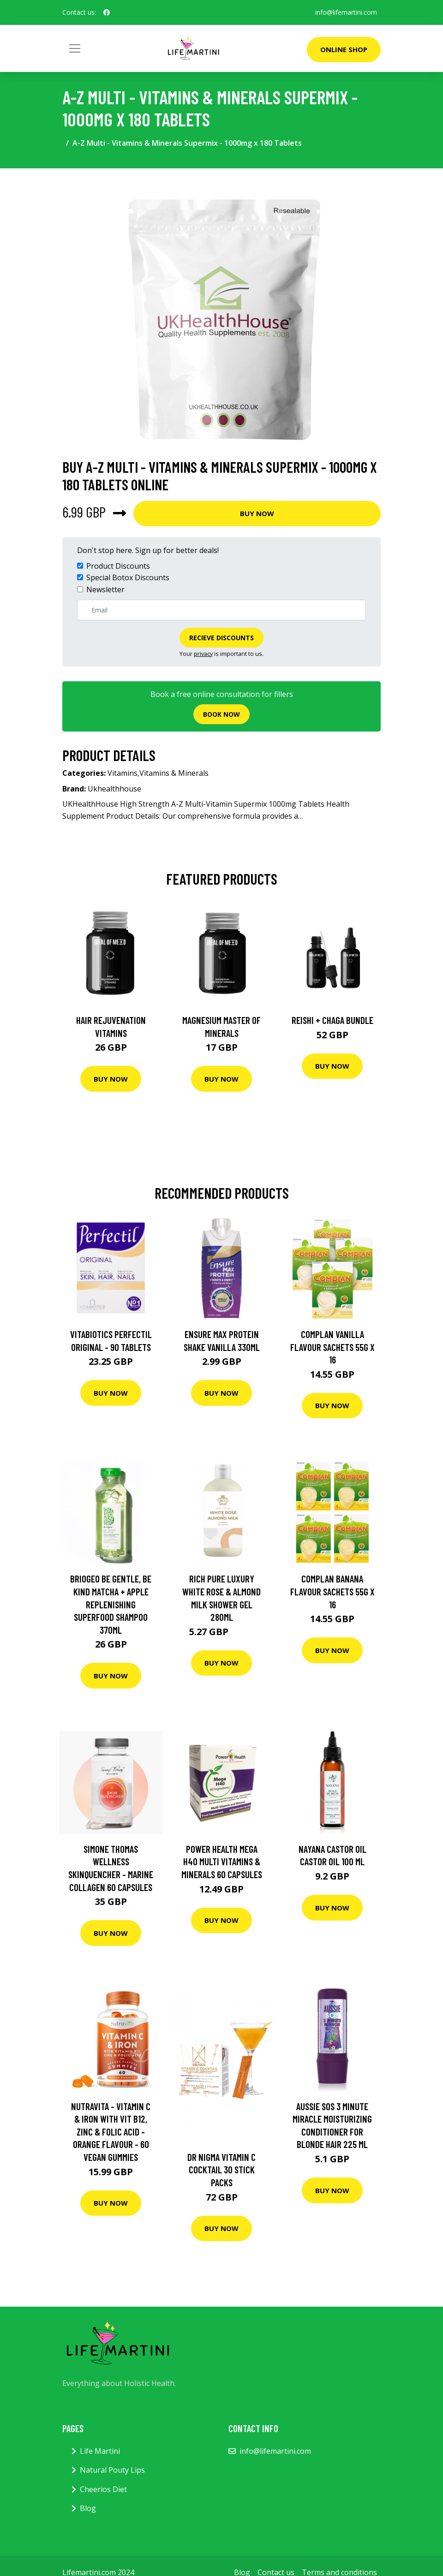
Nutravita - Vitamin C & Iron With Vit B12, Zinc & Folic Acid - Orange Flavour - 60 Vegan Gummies (110, 2131)
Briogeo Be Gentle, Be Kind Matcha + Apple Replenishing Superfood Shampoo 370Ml (110, 1604)
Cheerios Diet (103, 2489)
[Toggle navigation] (74, 48)
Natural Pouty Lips (112, 2470)
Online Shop (343, 49)
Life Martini (100, 2451)
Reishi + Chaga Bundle (332, 1020)
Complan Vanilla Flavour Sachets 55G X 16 (332, 1346)
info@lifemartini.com (346, 12)
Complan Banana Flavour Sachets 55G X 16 (332, 1591)
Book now (221, 714)
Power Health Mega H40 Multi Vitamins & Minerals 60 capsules (221, 1861)
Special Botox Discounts (127, 577)
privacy (203, 653)
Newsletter (105, 589)
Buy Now (257, 513)
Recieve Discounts (221, 637)
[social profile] (107, 12)
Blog (88, 2508)
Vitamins (123, 773)
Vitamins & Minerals (174, 773)
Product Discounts (118, 566)
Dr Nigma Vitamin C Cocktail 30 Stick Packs (221, 2169)
